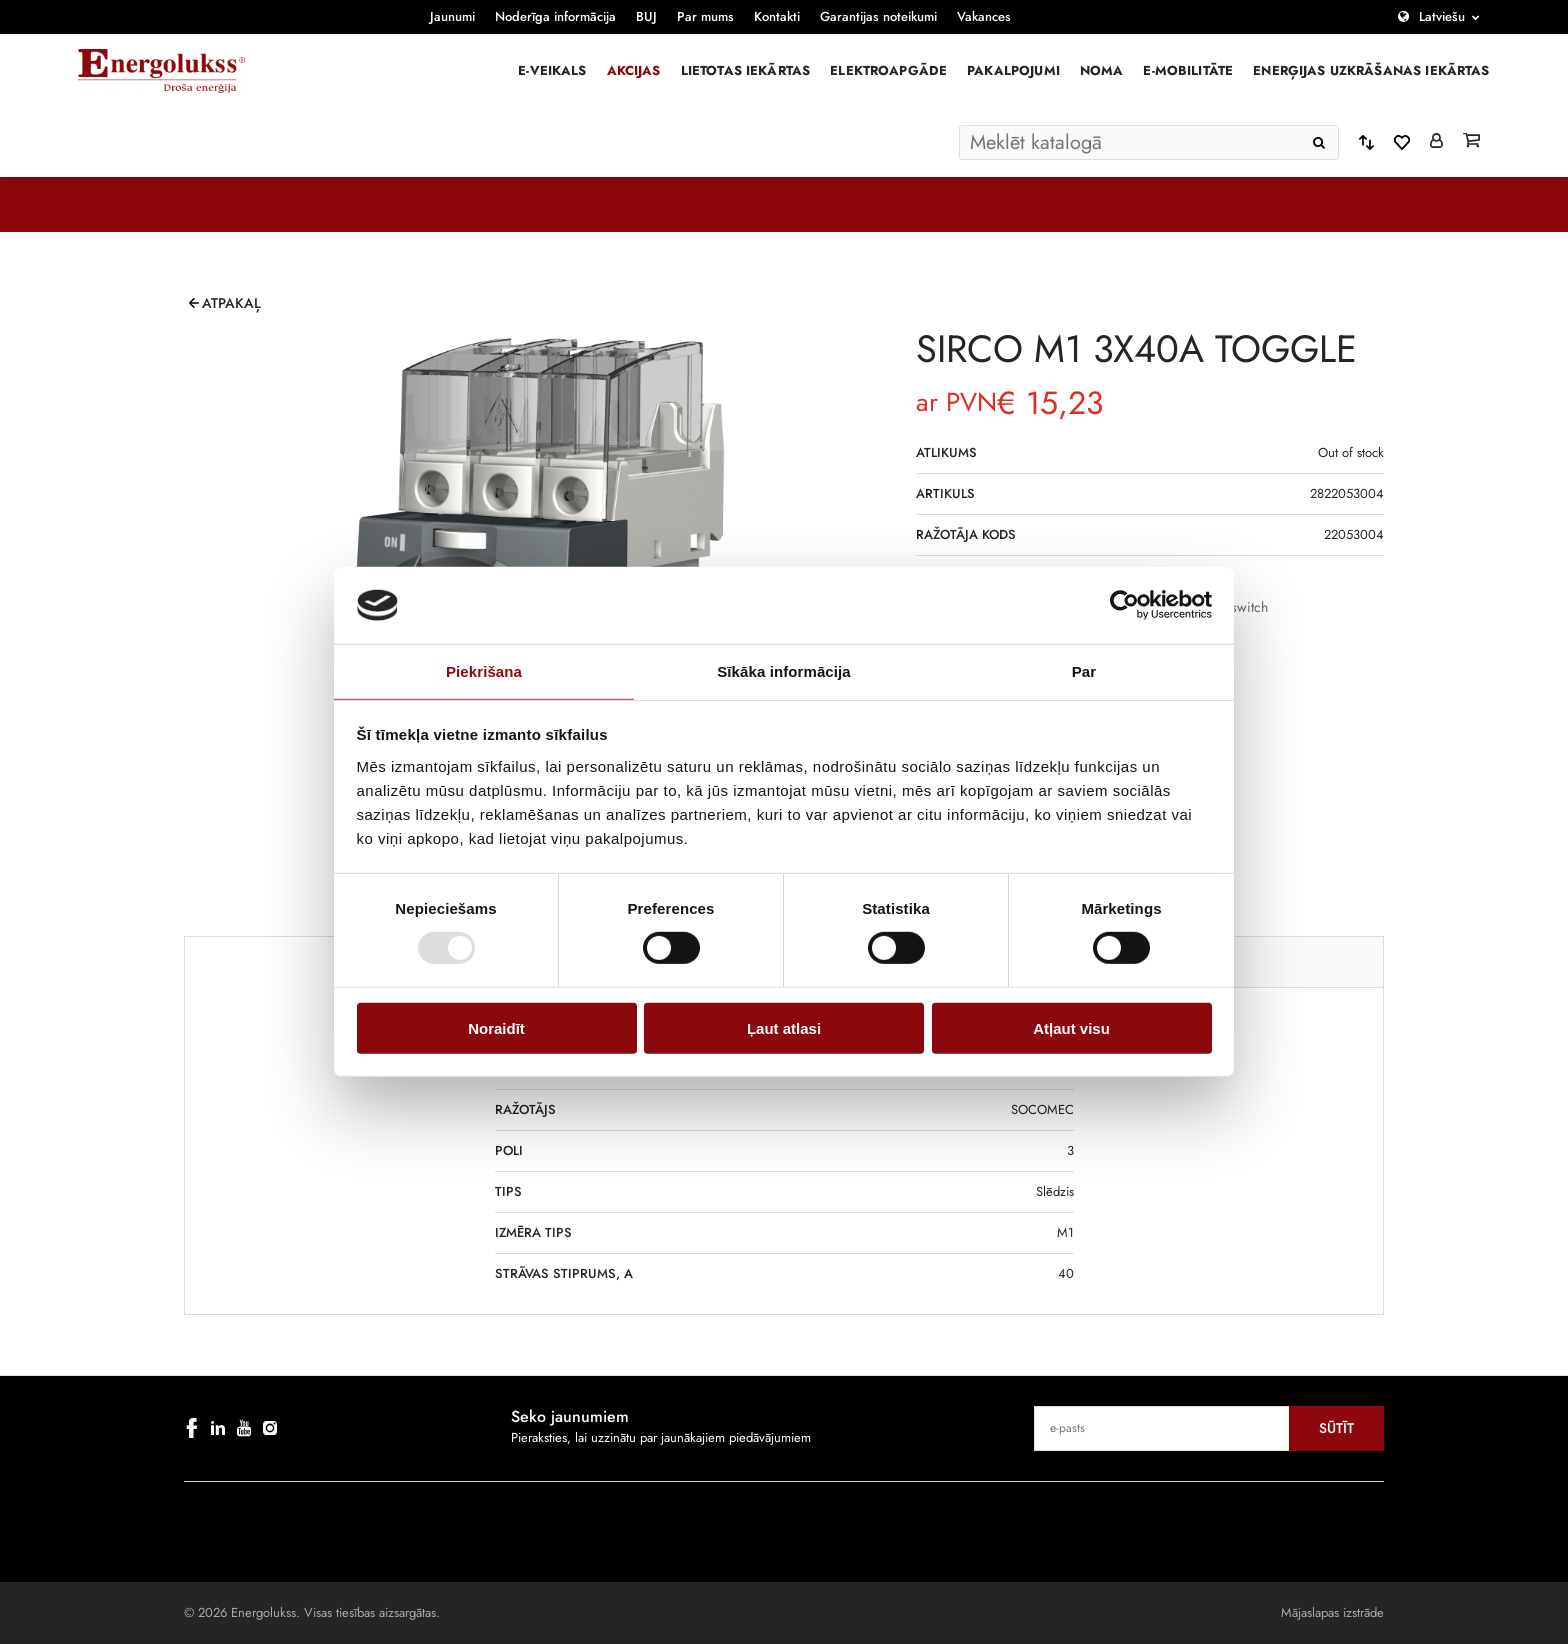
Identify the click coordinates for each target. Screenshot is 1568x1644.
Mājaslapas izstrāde (1332, 1612)
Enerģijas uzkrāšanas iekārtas (1371, 70)
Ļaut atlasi (784, 1027)
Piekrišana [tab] (484, 671)
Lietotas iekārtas (746, 70)
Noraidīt (496, 1027)
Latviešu (1442, 16)
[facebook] (192, 1428)
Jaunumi (452, 16)
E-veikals (552, 70)
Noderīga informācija (555, 16)
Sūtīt (1336, 1428)
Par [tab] (1084, 671)
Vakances (984, 16)
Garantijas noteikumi (878, 16)
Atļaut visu (1071, 1027)
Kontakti (777, 16)
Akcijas (634, 70)
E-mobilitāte (1188, 70)
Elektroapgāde (888, 70)
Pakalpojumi (1013, 70)
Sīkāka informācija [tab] (784, 671)
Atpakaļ (231, 303)
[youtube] (244, 1428)
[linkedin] (218, 1428)
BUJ (646, 16)
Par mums (705, 16)
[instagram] (270, 1428)
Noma (1102, 70)
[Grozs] (1471, 142)
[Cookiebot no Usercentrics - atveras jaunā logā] (1124, 605)
